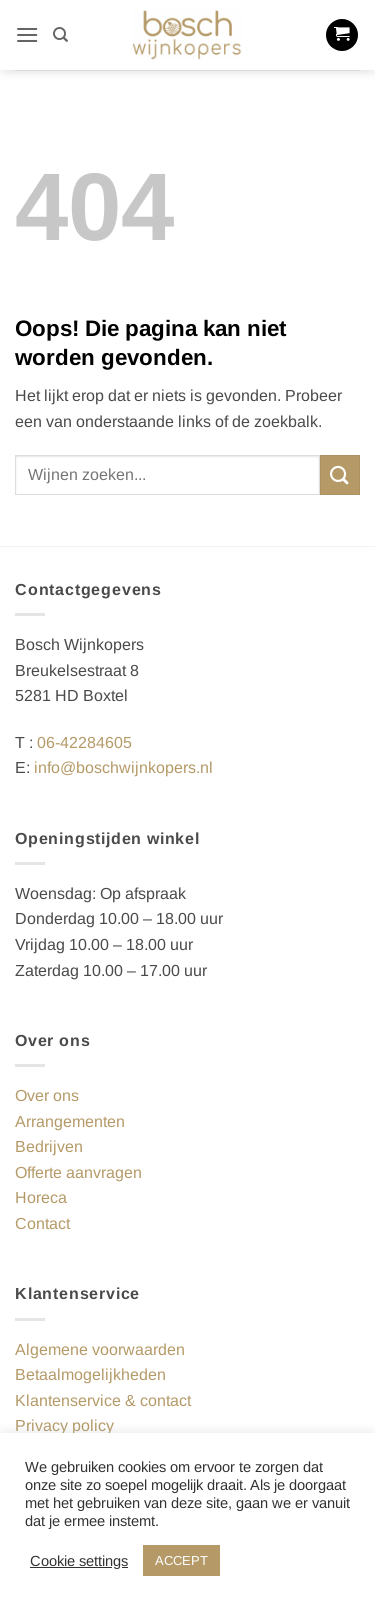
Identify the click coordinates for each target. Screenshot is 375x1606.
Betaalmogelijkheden (90, 1374)
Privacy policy (64, 1425)
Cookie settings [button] (79, 1561)
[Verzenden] (340, 474)
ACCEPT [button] (181, 1560)
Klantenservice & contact (103, 1400)
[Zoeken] (60, 35)
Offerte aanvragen (78, 1172)
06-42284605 (84, 742)
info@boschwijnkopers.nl (123, 767)
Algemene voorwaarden (100, 1349)
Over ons (47, 1095)
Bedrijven (49, 1146)
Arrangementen (70, 1121)
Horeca (41, 1197)
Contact (42, 1223)
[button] (27, 34)
